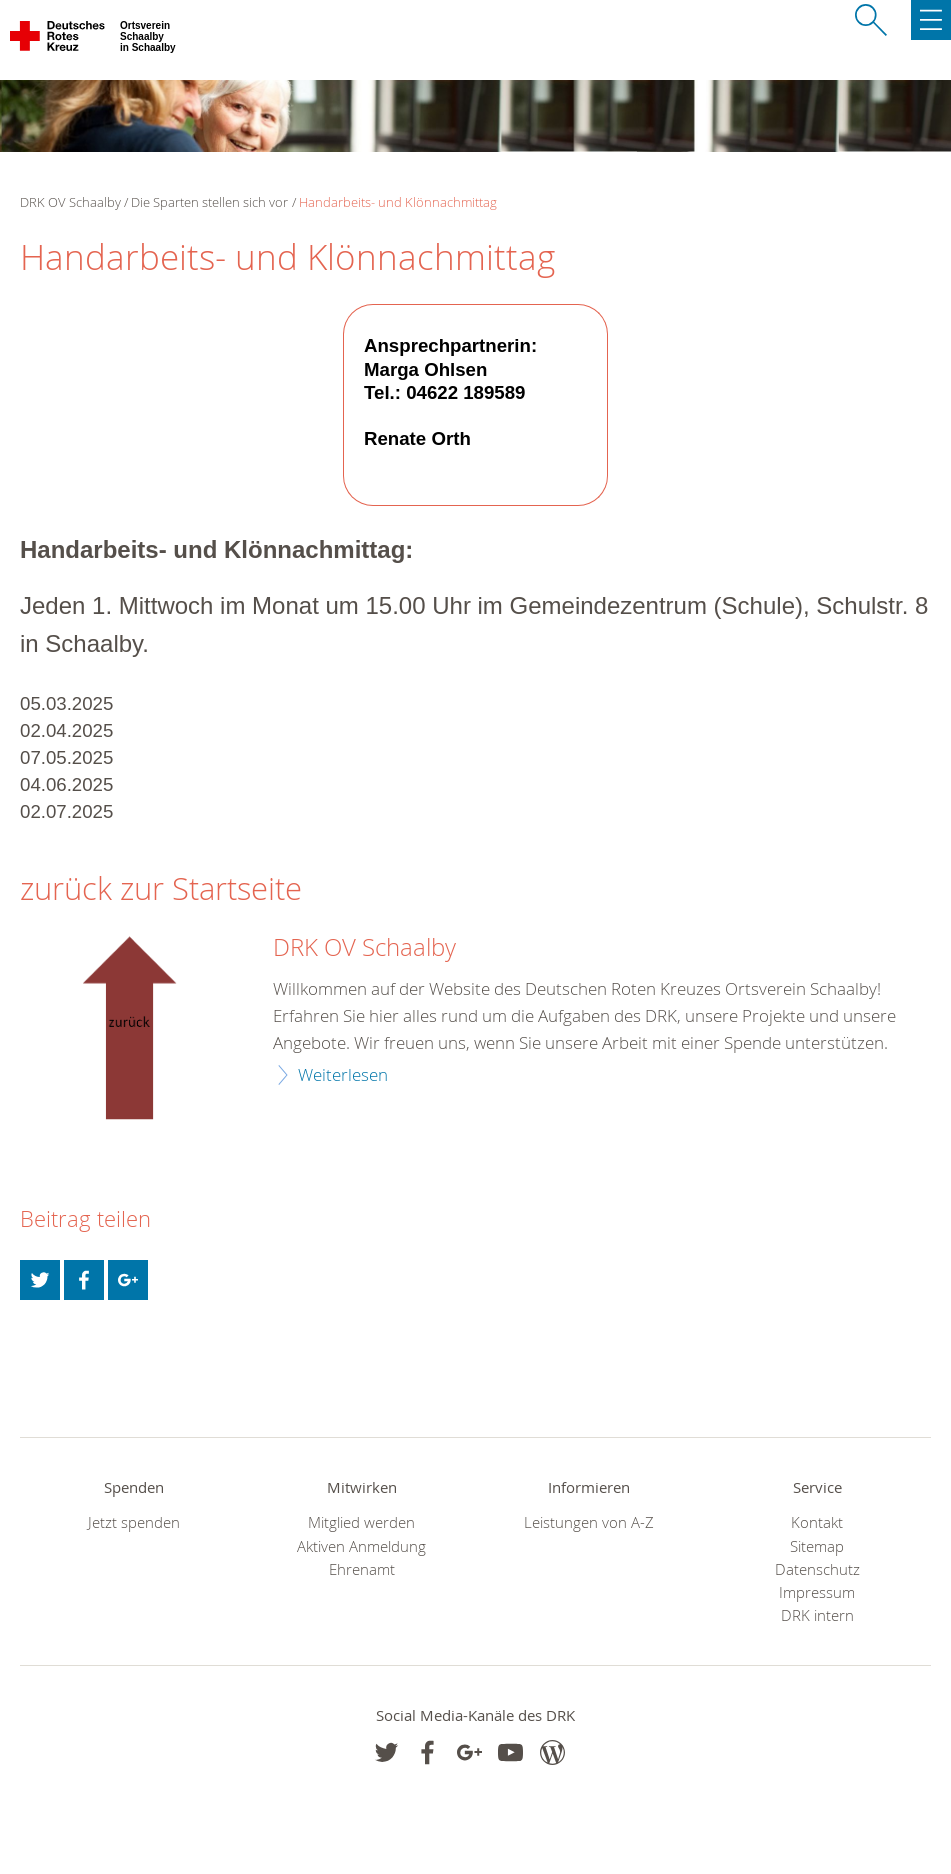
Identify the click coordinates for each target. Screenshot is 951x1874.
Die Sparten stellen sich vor (209, 202)
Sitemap (817, 1546)
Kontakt (817, 1522)
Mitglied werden (361, 1522)
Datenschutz (817, 1569)
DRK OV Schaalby (364, 948)
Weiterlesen (343, 1074)
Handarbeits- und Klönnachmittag (398, 202)
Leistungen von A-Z (589, 1522)
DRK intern (817, 1615)
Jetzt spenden (134, 1522)
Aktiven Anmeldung (361, 1546)
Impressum (817, 1592)
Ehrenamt (362, 1569)
